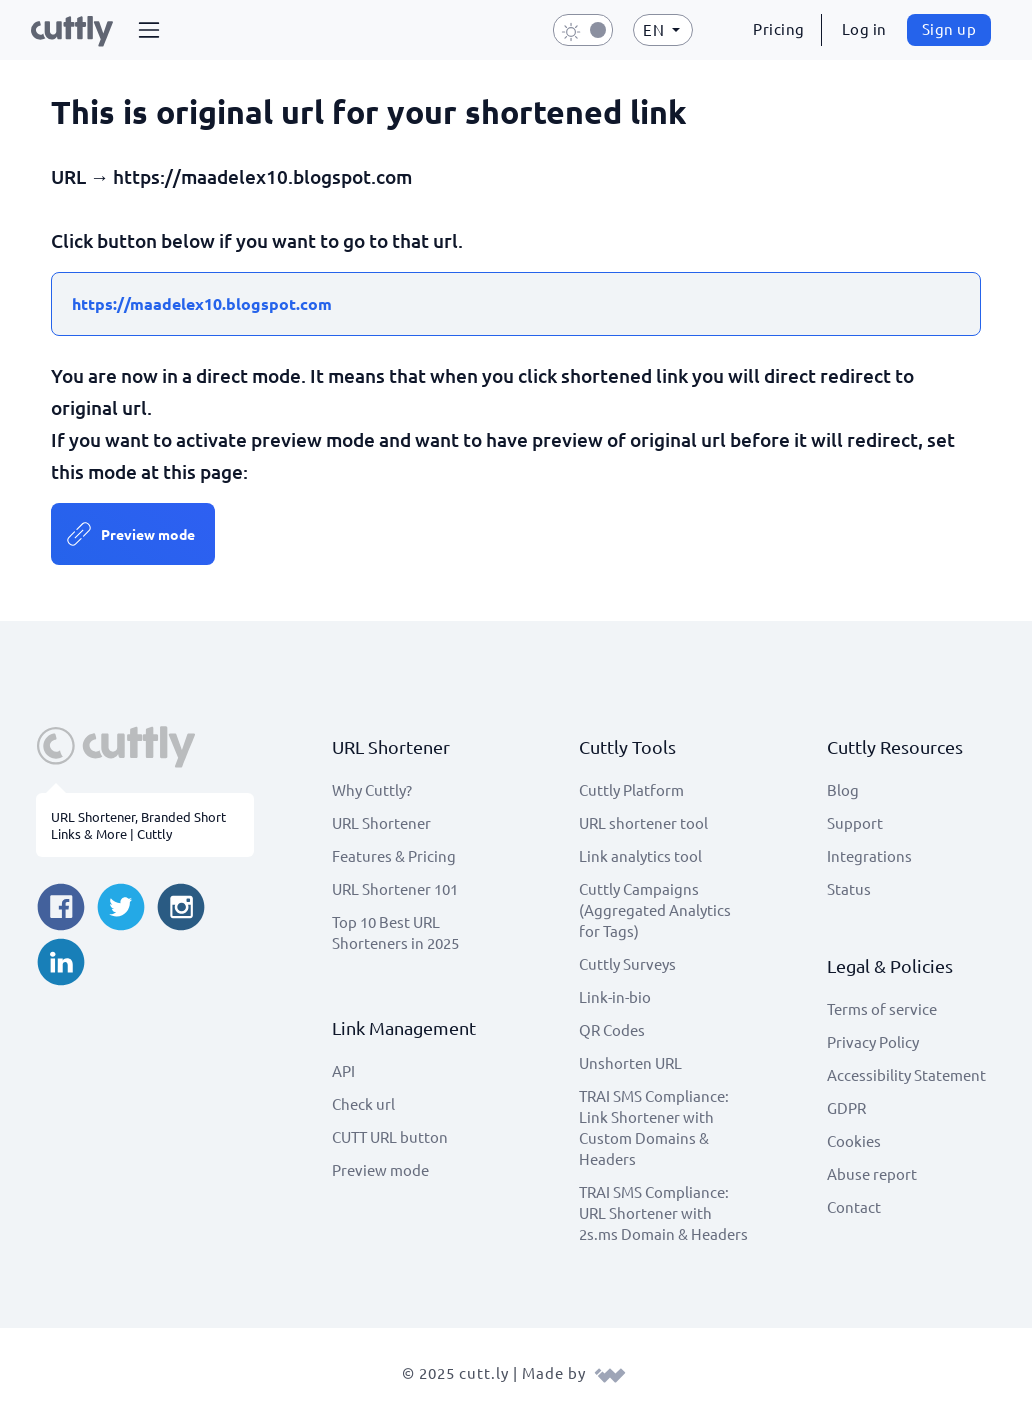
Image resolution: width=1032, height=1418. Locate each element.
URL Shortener (381, 822)
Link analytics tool (640, 855)
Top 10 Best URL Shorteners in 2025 (395, 932)
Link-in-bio (615, 996)
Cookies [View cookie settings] (854, 1140)
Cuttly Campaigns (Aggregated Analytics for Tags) (655, 909)
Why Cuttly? (372, 789)
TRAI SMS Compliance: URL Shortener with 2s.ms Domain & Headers (663, 1212)
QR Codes (612, 1029)
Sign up (949, 28)
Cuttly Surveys (627, 963)
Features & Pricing (394, 855)
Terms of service (882, 1008)
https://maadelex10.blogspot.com (202, 303)
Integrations (869, 855)
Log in (864, 28)
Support (855, 822)
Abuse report (872, 1173)
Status (849, 888)
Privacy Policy (873, 1041)
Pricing (779, 28)
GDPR (846, 1107)
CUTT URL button (390, 1136)
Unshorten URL (630, 1062)
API (343, 1070)
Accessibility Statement (906, 1074)
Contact (854, 1206)
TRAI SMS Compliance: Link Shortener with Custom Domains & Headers (654, 1127)
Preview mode (148, 534)
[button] (149, 30)
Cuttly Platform (631, 789)
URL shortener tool (643, 822)
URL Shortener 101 (395, 888)
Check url (363, 1103)
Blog (843, 789)
